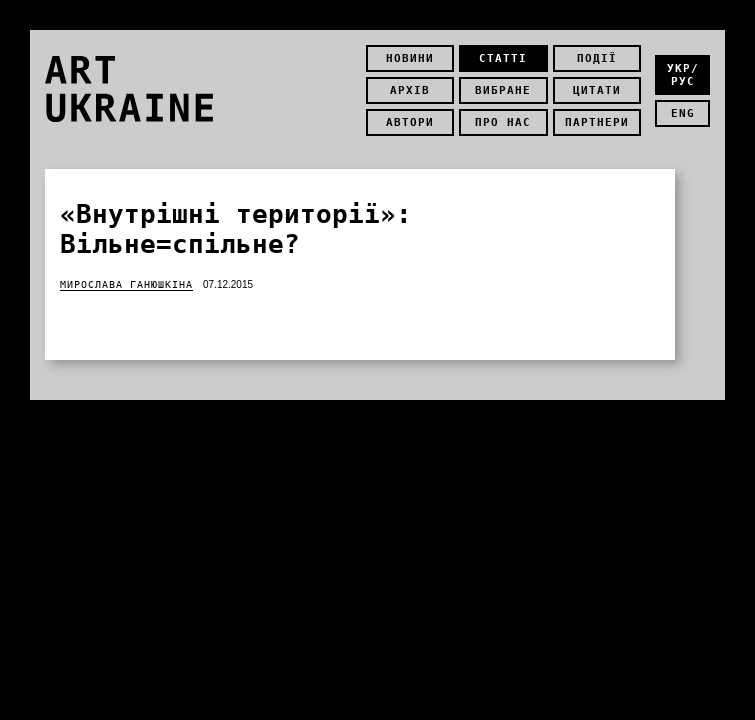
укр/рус (683, 75)
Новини (410, 58)
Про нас (503, 122)
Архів (410, 90)
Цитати (597, 90)
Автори (410, 122)
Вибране (503, 90)
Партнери (597, 122)
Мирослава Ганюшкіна (126, 284)
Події (597, 58)
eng (683, 113)
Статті (503, 58)
